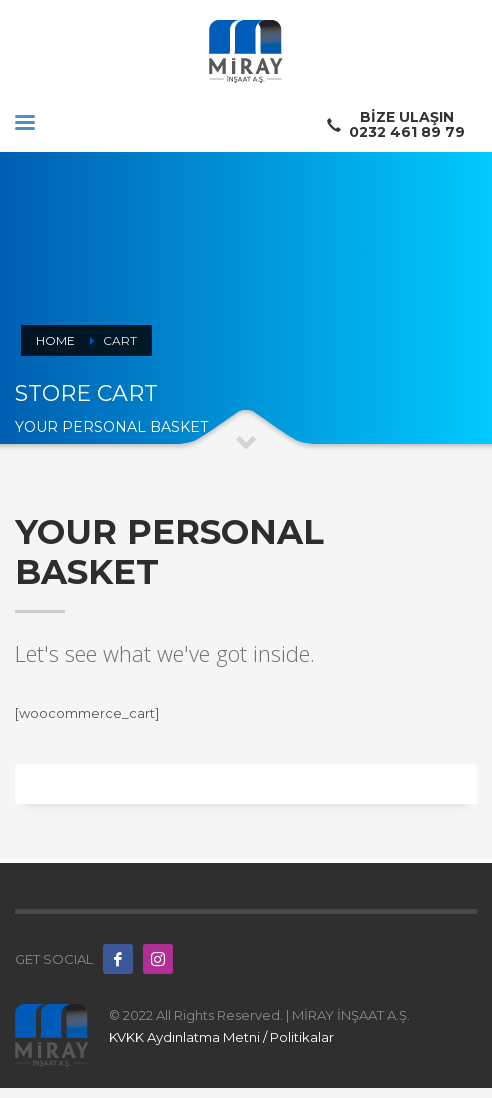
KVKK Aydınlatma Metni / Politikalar (221, 1037)
